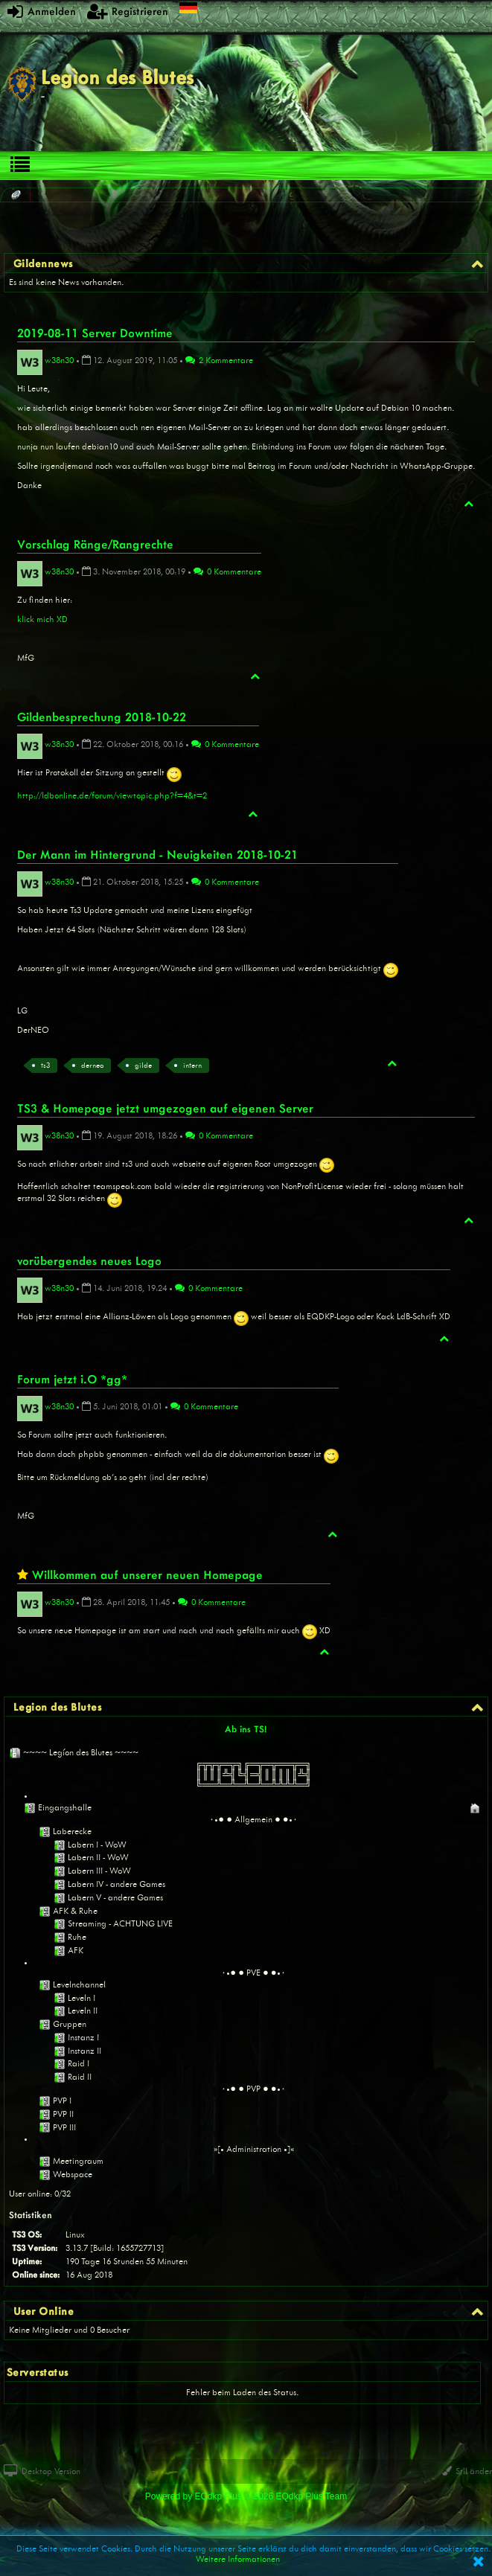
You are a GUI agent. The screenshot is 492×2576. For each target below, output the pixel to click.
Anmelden (41, 11)
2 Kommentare (219, 360)
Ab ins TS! (246, 1728)
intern (192, 1065)
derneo (92, 1065)
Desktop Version (42, 2471)
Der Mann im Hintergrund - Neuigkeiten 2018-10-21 (157, 854)
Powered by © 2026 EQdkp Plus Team (246, 2496)
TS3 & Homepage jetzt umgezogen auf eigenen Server (165, 1107)
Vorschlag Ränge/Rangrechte (95, 543)
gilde (143, 1065)
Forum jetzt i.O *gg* (72, 1378)
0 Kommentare (227, 571)
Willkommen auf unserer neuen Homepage (147, 1574)
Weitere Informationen (238, 2559)
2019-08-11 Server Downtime (95, 332)
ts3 (45, 1065)
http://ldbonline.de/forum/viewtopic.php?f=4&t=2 (112, 795)
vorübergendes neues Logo (89, 1260)
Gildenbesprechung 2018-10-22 (101, 716)
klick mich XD (42, 619)
